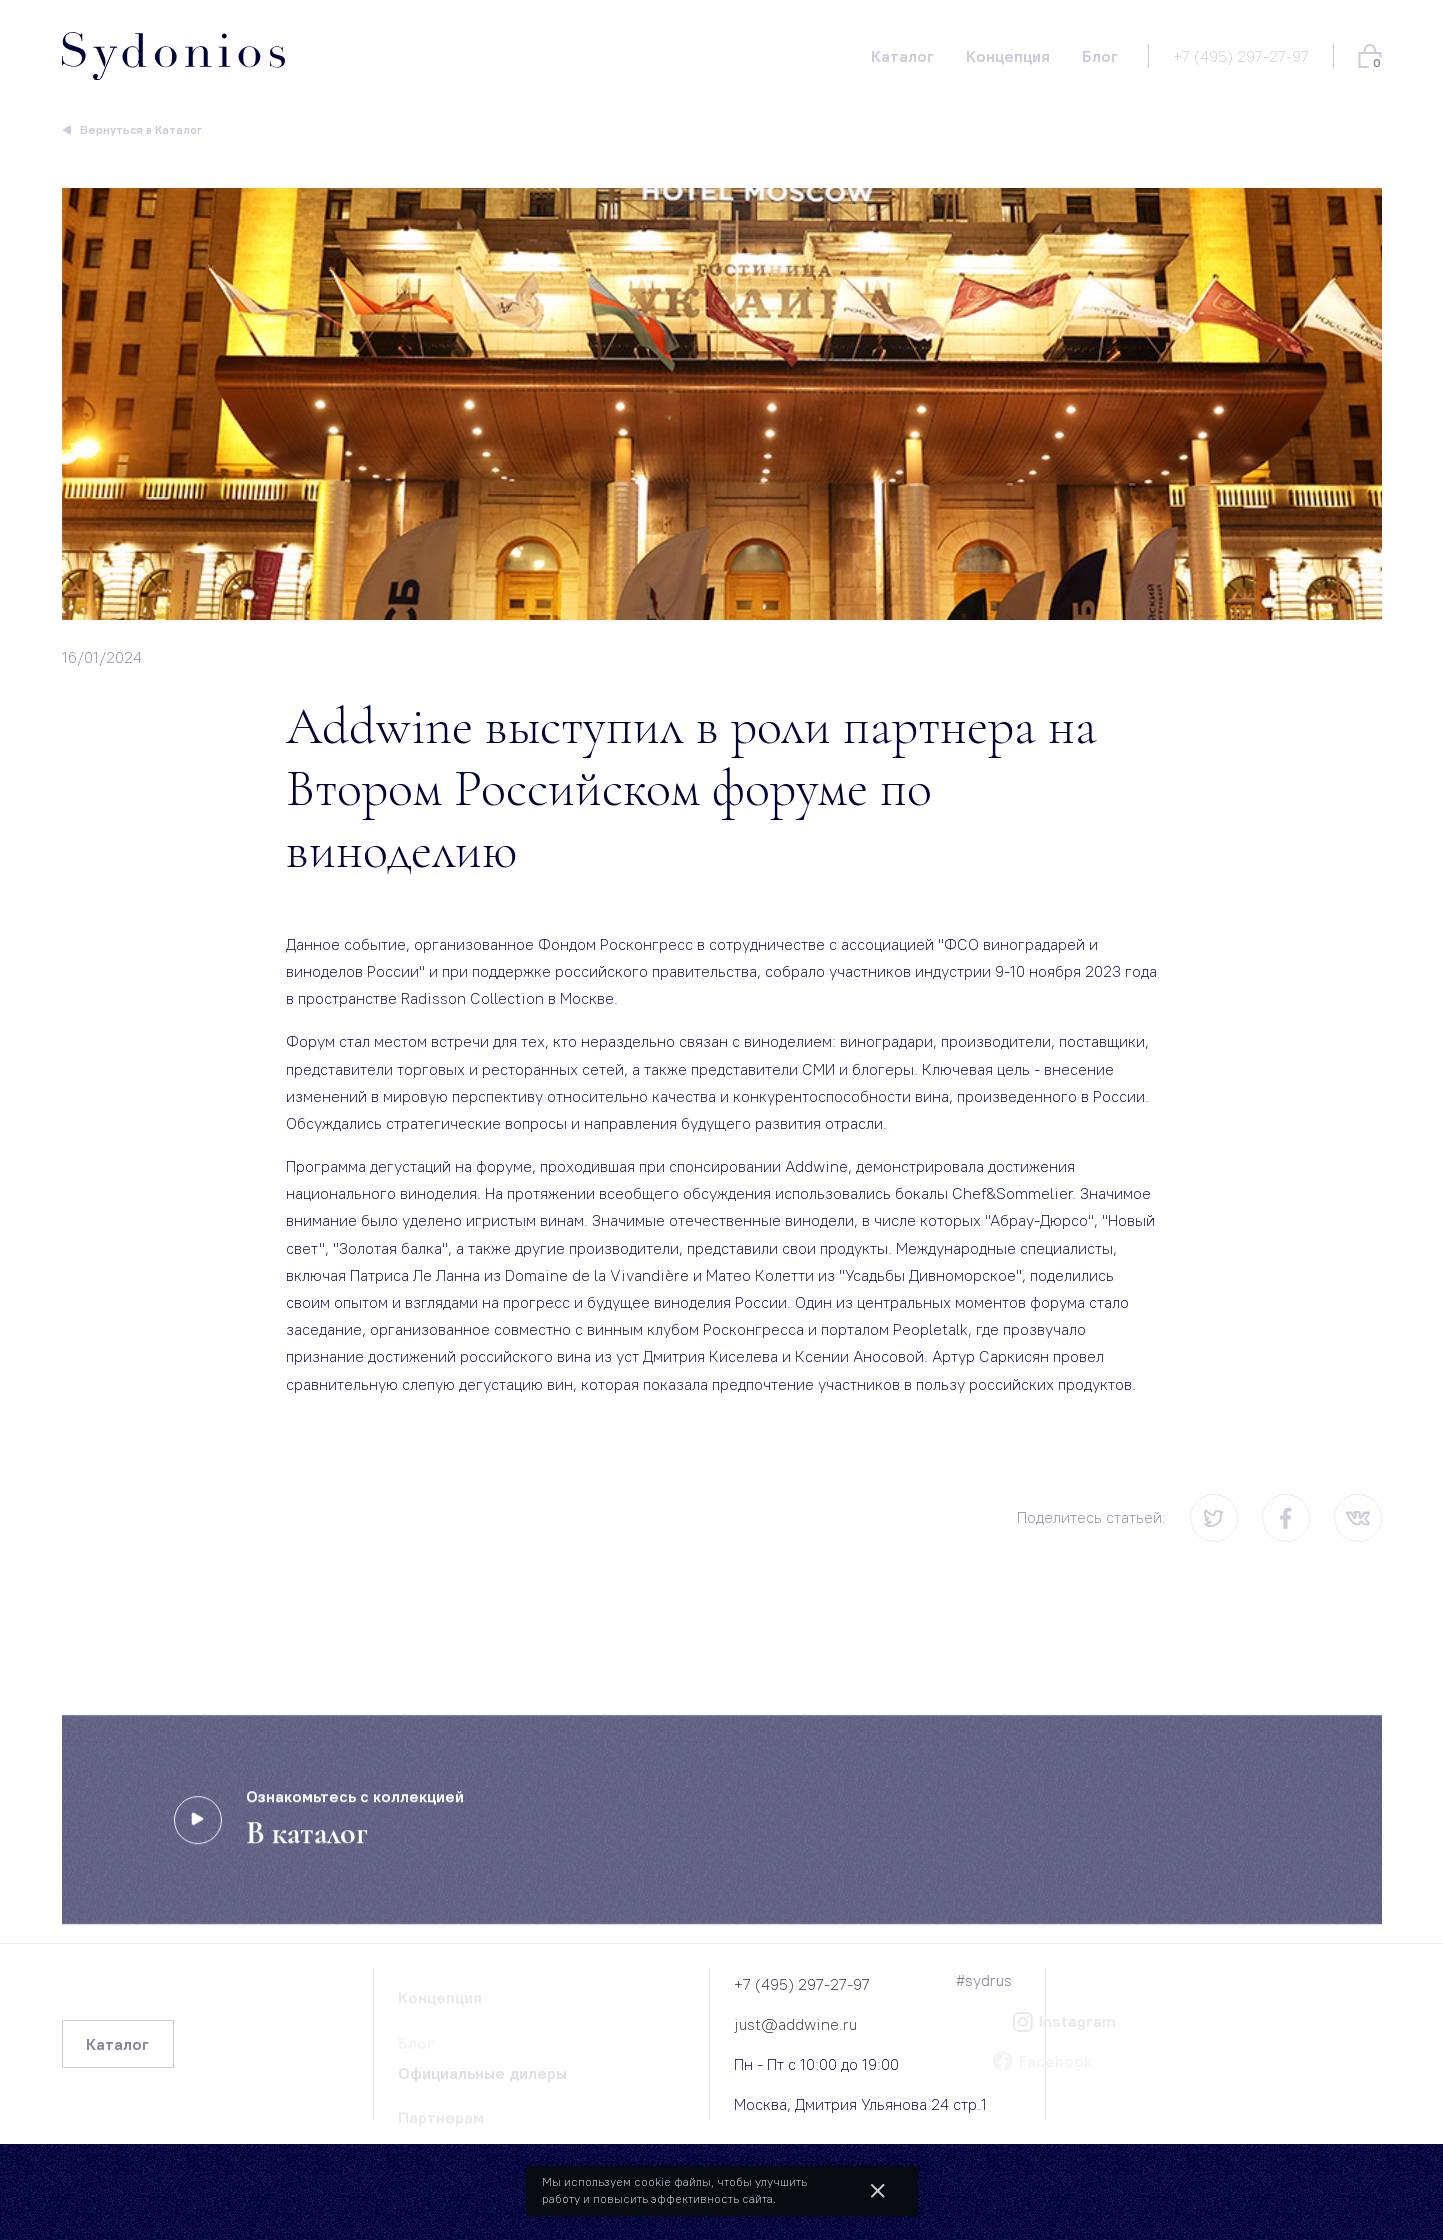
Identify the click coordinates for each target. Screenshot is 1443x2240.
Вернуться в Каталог (141, 129)
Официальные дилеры (482, 2078)
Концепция (440, 2003)
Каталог (117, 2044)
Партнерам (441, 2123)
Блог (416, 2047)
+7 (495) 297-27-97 (1241, 56)
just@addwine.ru (795, 2024)
